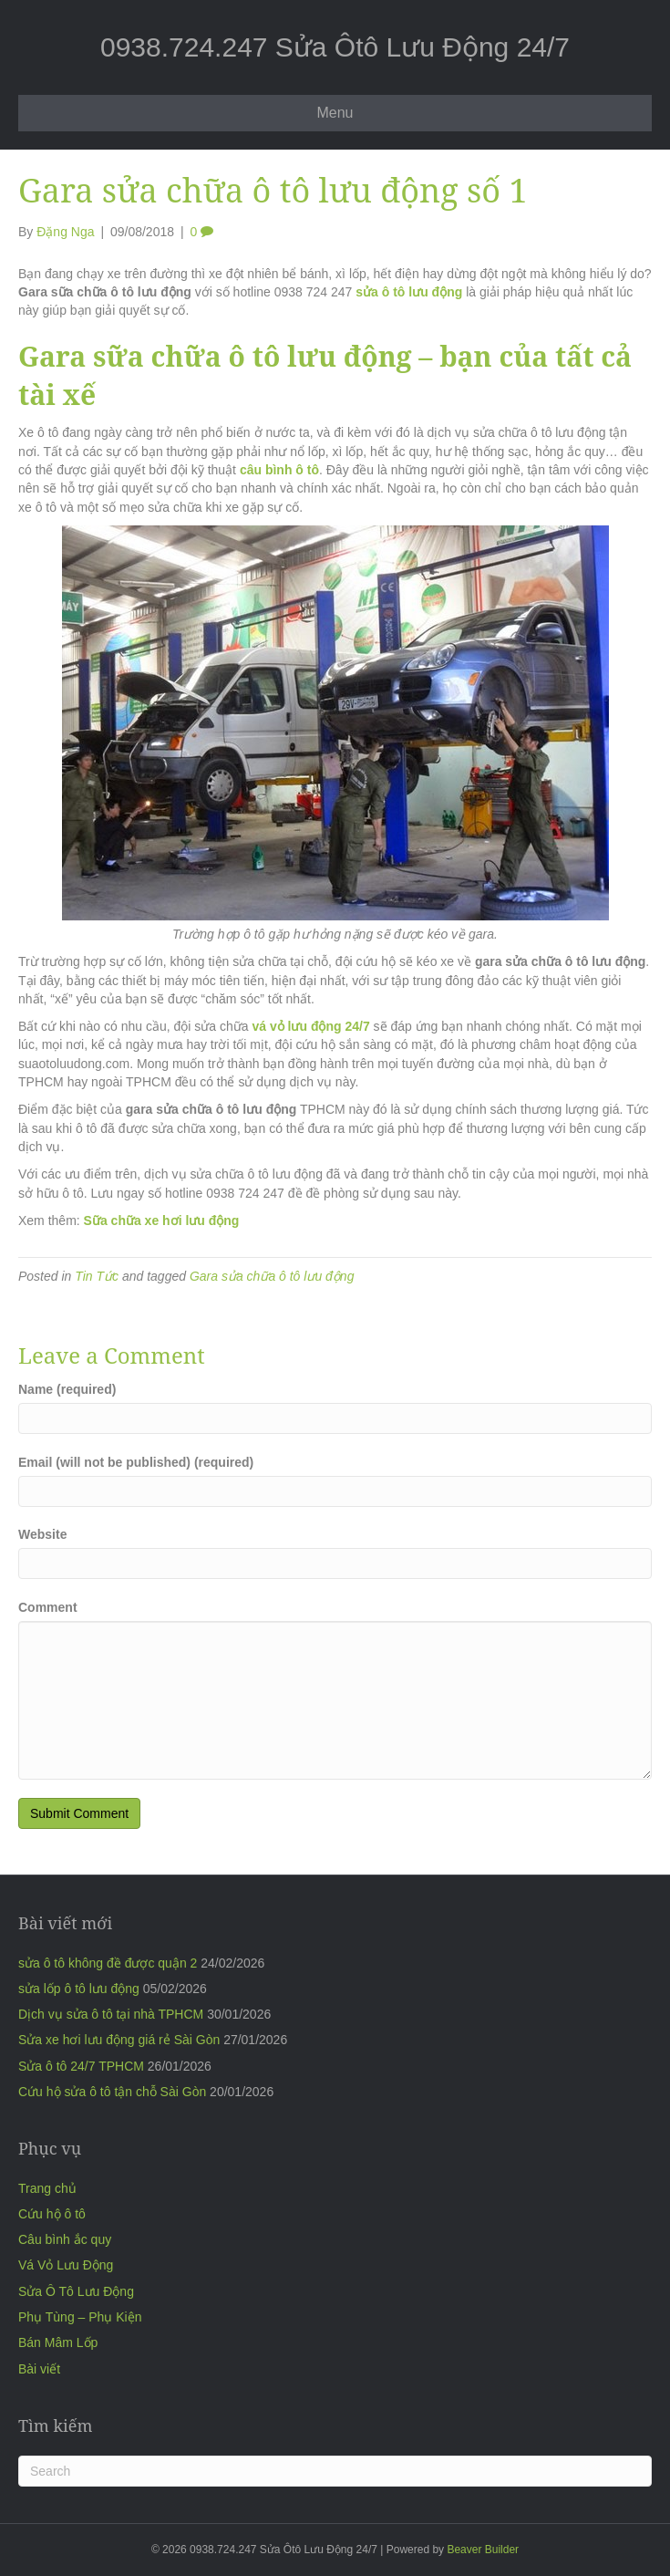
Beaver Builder (483, 2549)
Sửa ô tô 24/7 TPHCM (81, 2066)
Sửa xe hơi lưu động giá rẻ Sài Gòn (119, 2039)
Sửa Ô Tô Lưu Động (76, 2291)
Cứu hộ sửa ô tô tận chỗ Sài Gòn (112, 2091)
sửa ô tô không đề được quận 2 (107, 1963)
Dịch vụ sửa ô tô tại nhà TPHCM (110, 2014)
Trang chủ (47, 2188)
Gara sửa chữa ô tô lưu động (272, 1276)
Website (42, 1534)
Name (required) (67, 1389)
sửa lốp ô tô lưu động (78, 1988)
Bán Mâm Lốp (58, 2342)
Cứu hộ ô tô (52, 2214)
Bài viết (39, 2369)
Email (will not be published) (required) (135, 1462)
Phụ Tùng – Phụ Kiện (79, 2317)
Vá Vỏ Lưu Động (65, 2265)
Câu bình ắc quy (64, 2239)
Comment (47, 1607)
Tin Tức (97, 1276)
